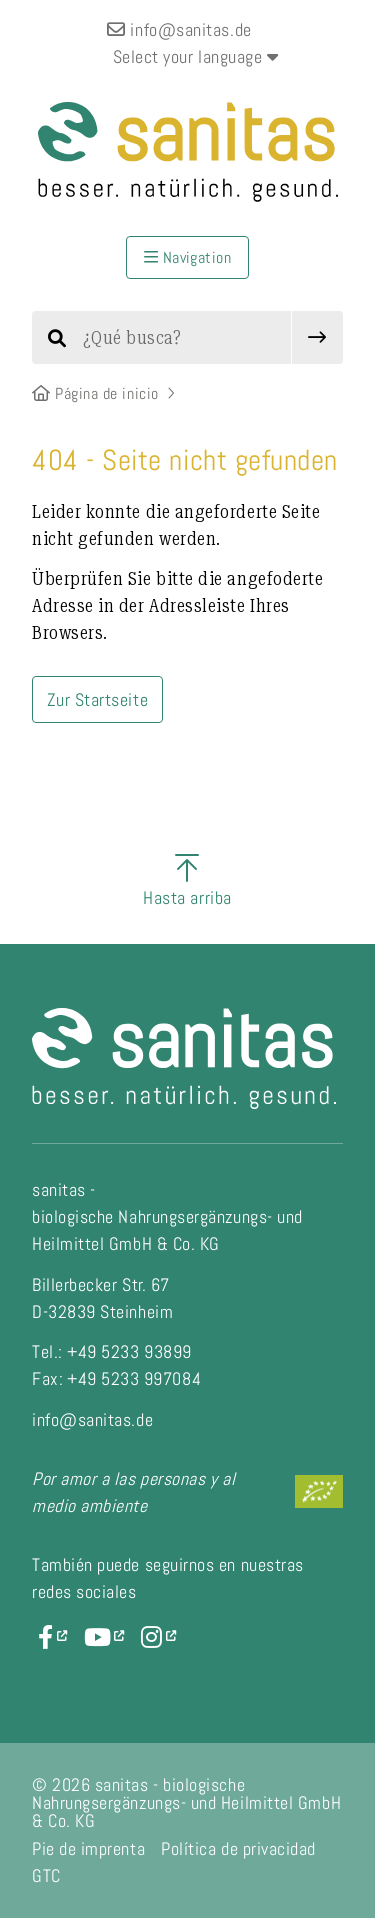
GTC (46, 1875)
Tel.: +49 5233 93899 (112, 1351)
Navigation (188, 257)
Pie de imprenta (88, 1848)
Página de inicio (95, 393)
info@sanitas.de (179, 29)
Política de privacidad (238, 1848)
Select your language (196, 56)
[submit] (317, 337)
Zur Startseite (98, 699)
